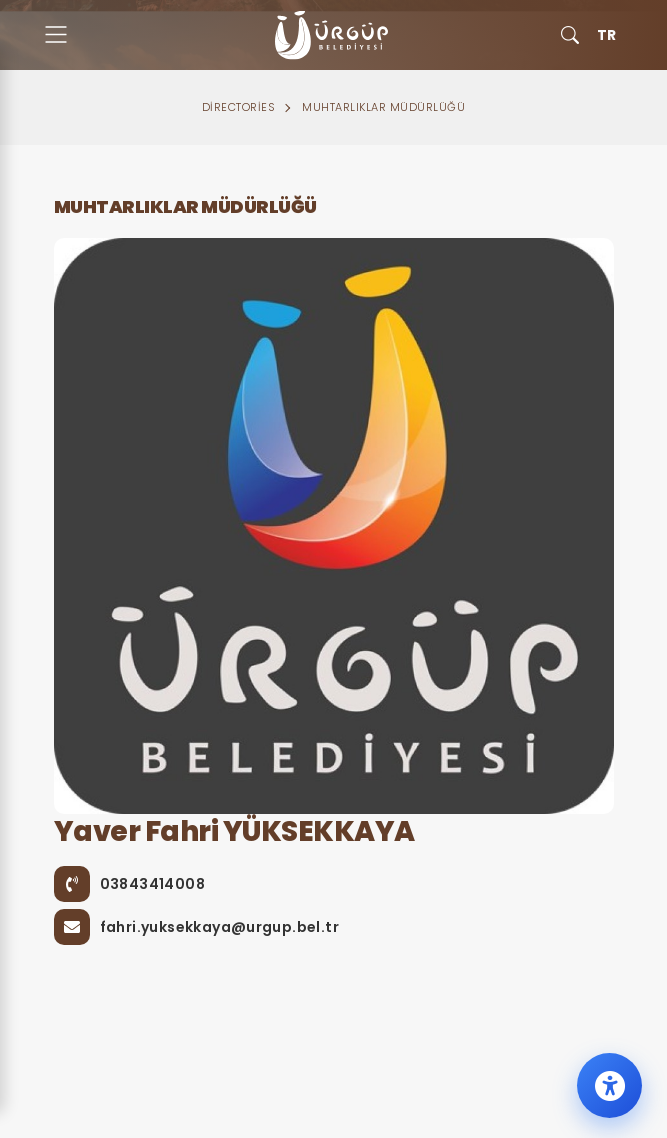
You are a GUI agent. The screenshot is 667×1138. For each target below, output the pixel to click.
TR (606, 35)
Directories (239, 107)
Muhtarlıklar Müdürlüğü (383, 107)
